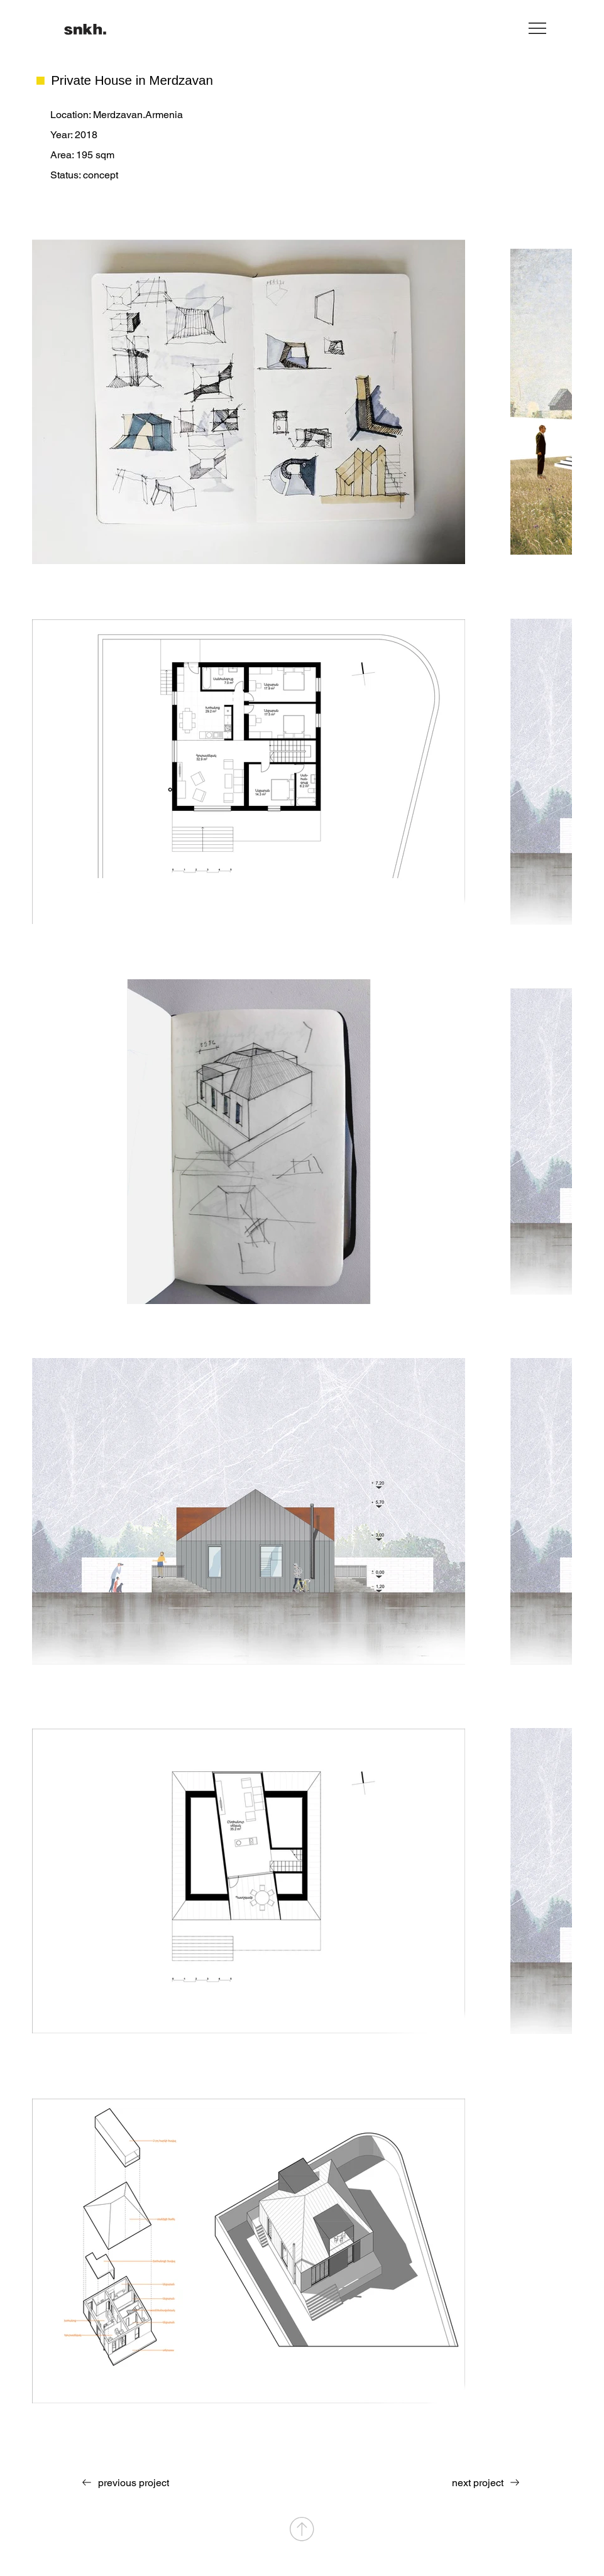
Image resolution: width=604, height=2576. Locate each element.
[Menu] (538, 28)
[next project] (489, 2482)
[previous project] (122, 2482)
